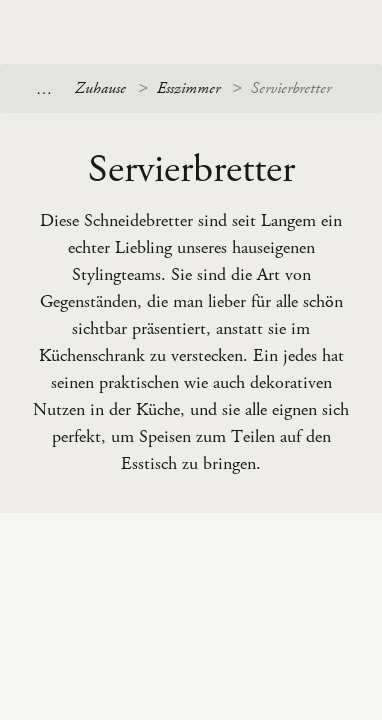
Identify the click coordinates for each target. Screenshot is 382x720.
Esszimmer (188, 88)
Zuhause (100, 88)
